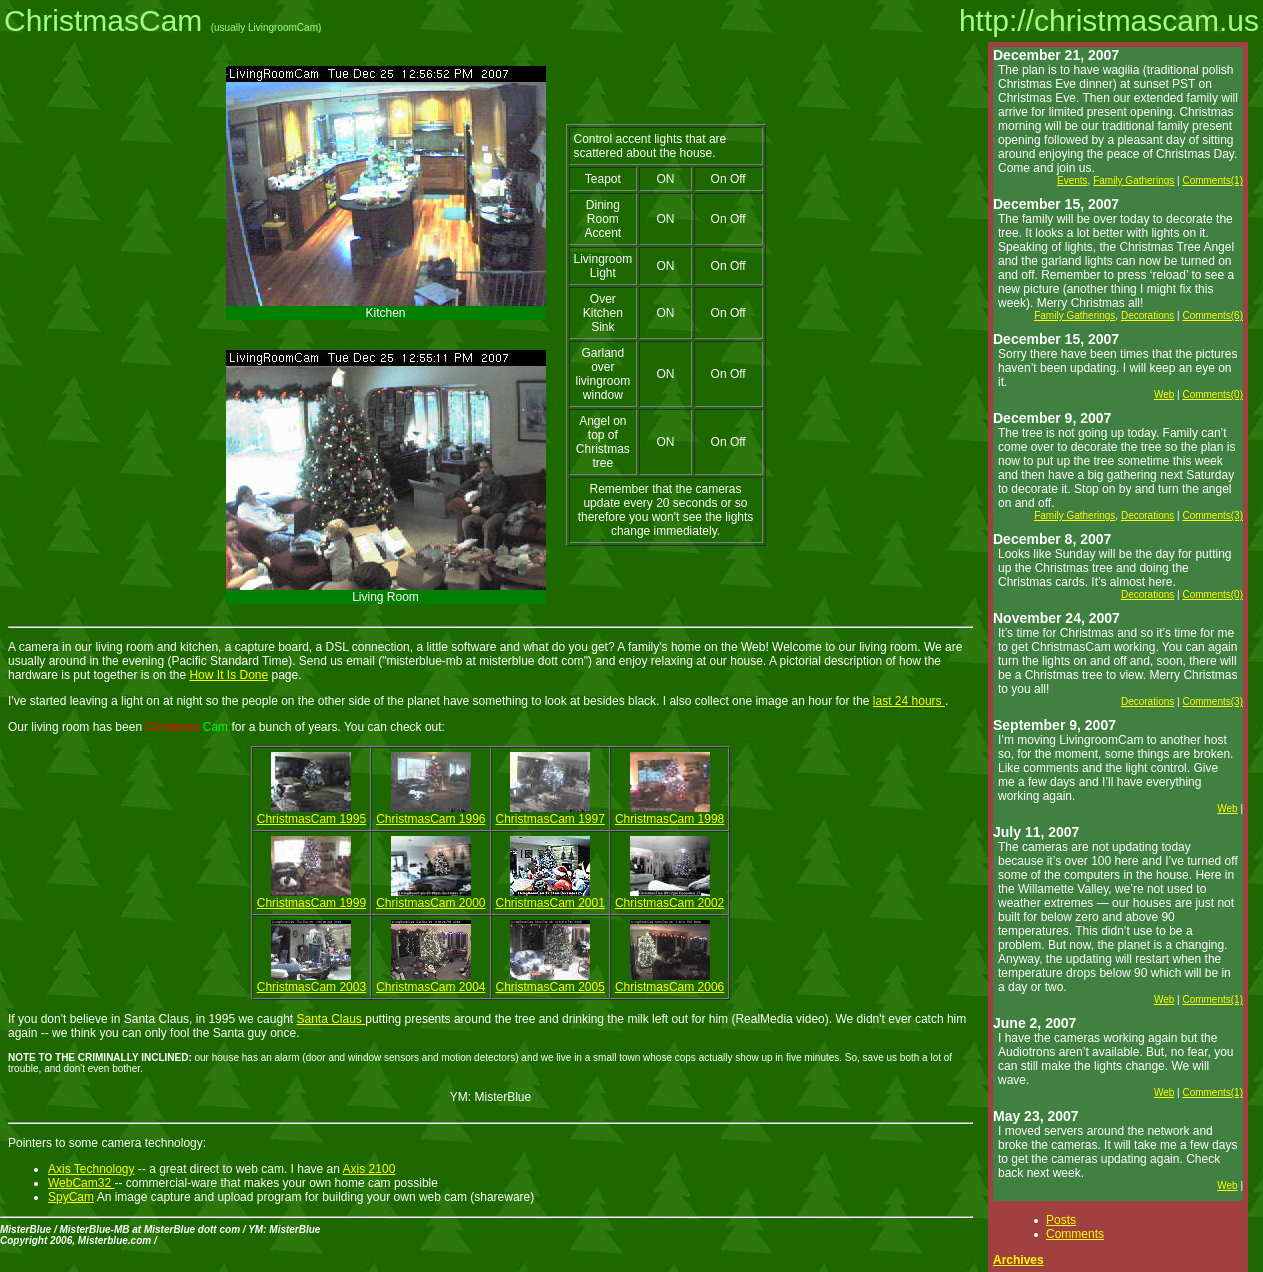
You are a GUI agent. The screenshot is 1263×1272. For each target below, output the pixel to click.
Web (1164, 394)
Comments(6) (1212, 315)
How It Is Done (228, 675)
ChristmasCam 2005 (550, 987)
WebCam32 (81, 1183)
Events (1072, 180)
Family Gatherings (1133, 180)
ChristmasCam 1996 (430, 819)
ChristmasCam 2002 (669, 903)
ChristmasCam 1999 (311, 903)
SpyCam (71, 1197)
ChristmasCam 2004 (430, 987)
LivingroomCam (283, 27)
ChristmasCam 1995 (311, 819)
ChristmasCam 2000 (430, 903)
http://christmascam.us (1109, 20)
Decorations (1147, 315)
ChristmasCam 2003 (311, 987)
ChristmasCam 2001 (550, 903)
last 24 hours (909, 701)
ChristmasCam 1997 (550, 819)
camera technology (151, 1143)
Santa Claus (330, 1019)
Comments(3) (1212, 515)
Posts (1061, 1220)
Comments (1075, 1234)
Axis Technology (91, 1169)
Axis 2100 (369, 1169)
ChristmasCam (103, 20)
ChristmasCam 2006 (669, 987)
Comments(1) (1212, 180)
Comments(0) (1212, 394)
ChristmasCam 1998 (669, 819)
